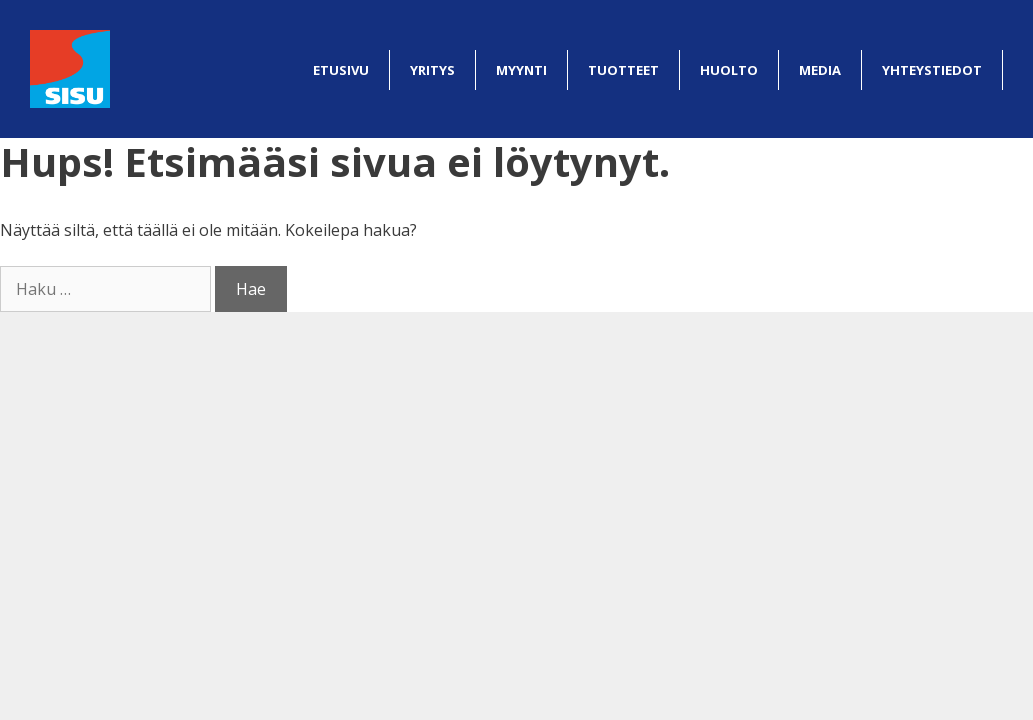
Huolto (729, 70)
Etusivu (341, 70)
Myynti (521, 70)
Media (820, 70)
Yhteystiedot (932, 70)
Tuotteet (623, 70)
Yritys (432, 70)
